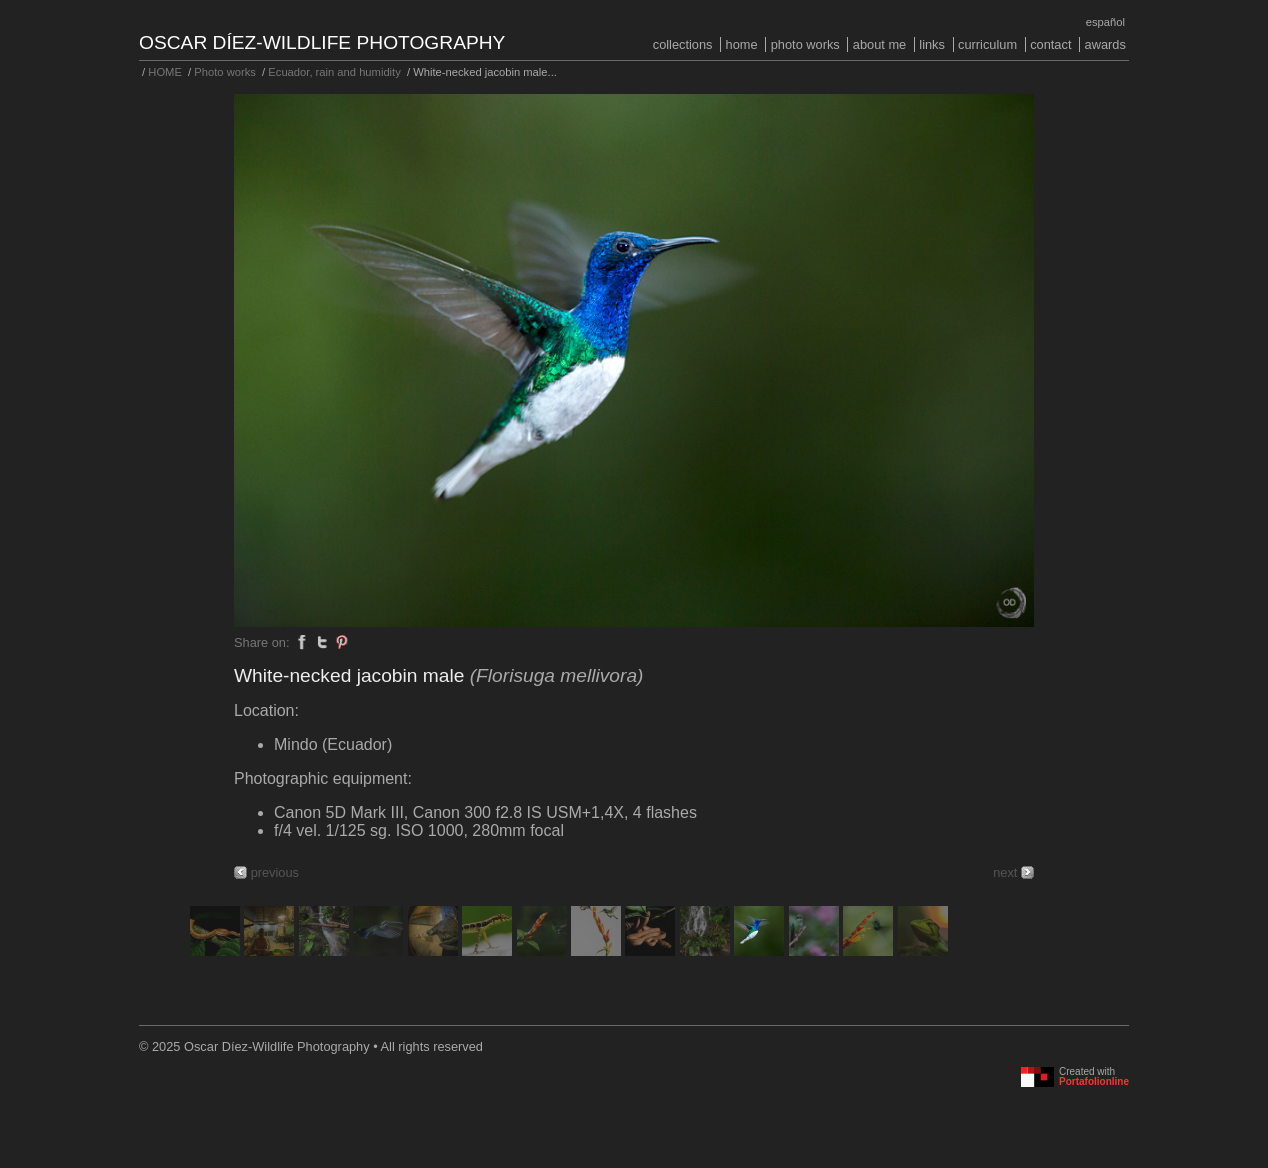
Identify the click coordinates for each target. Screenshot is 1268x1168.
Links (932, 44)
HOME (742, 44)
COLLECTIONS (683, 44)
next (1005, 872)
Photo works (805, 44)
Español (1105, 22)
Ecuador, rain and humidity (334, 72)
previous (275, 872)
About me (879, 44)
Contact (1050, 44)
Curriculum (987, 44)
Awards (1105, 44)
